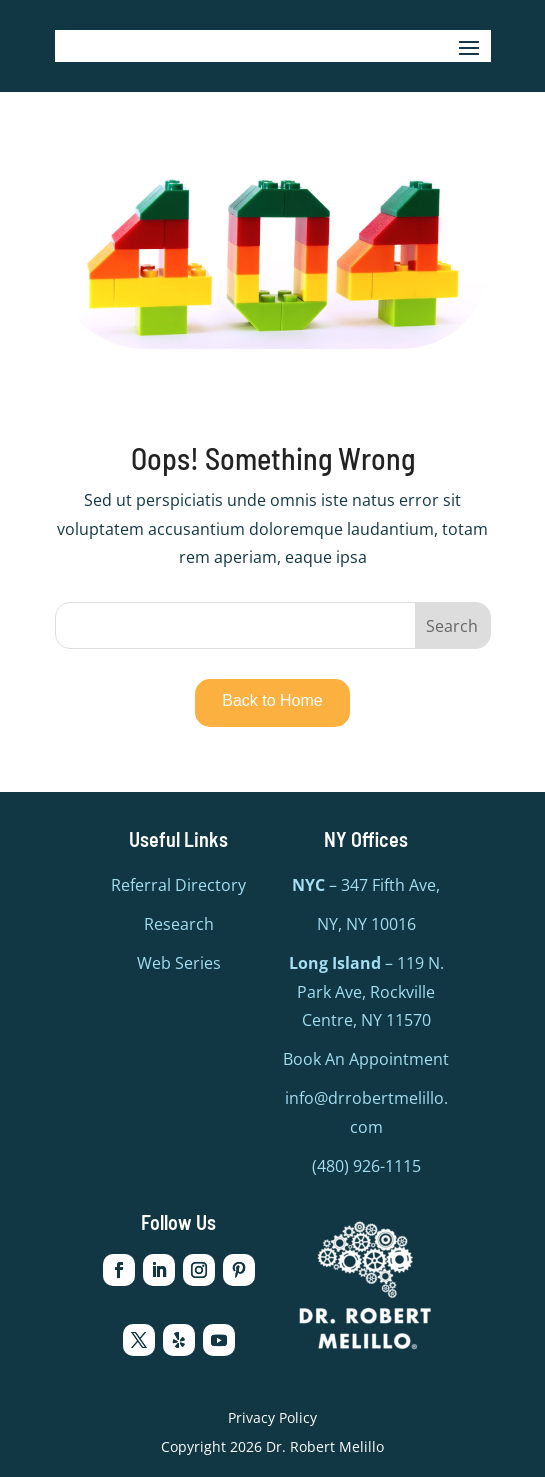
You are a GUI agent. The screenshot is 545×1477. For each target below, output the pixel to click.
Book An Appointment (366, 1059)
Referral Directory (178, 885)
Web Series (179, 963)
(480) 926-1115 (366, 1166)
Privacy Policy (272, 1417)
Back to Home (272, 700)
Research (179, 924)
